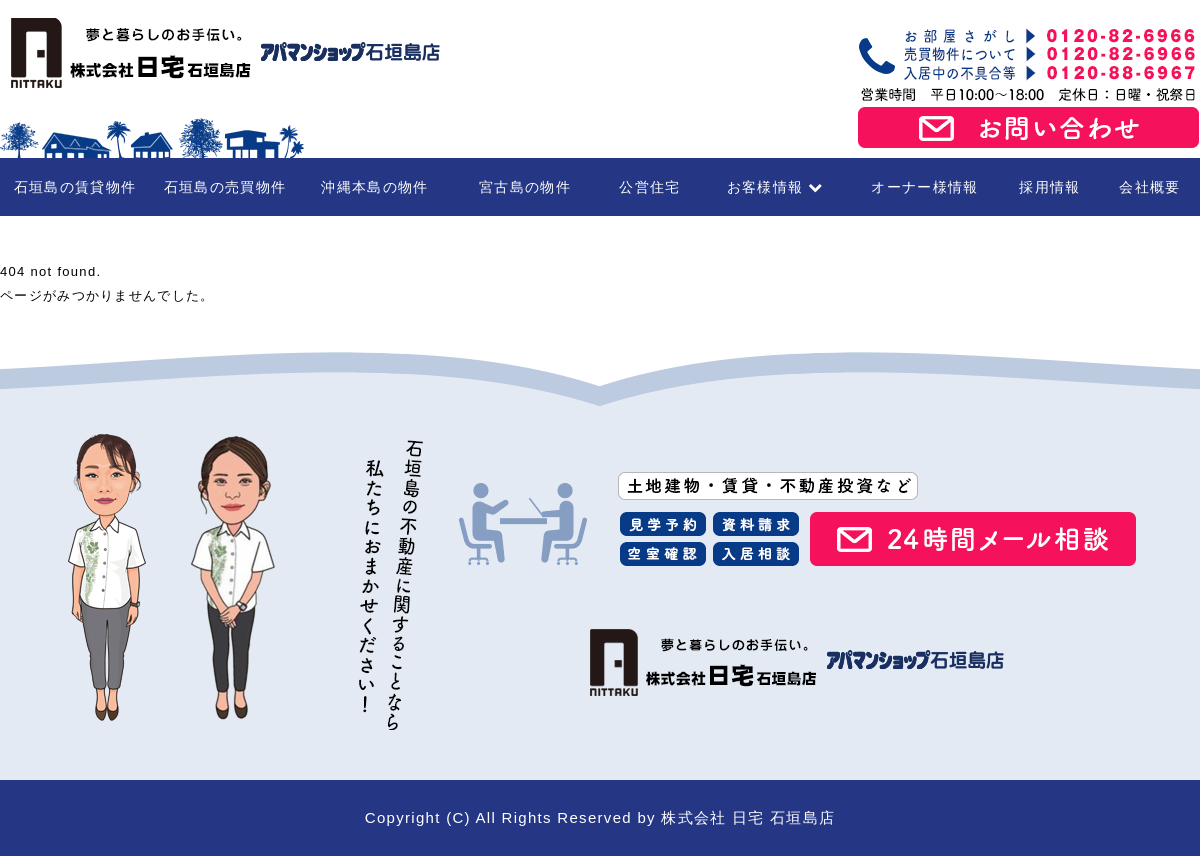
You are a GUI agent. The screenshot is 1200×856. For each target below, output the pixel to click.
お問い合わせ (1029, 128)
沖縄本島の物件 (374, 187)
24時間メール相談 (973, 539)
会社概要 (1149, 187)
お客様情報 (775, 187)
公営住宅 (649, 187)
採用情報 (1049, 187)
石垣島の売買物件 (225, 187)
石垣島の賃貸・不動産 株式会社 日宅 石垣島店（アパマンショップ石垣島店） (220, 53)
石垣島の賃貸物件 (75, 187)
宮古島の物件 (525, 187)
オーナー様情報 (924, 187)
